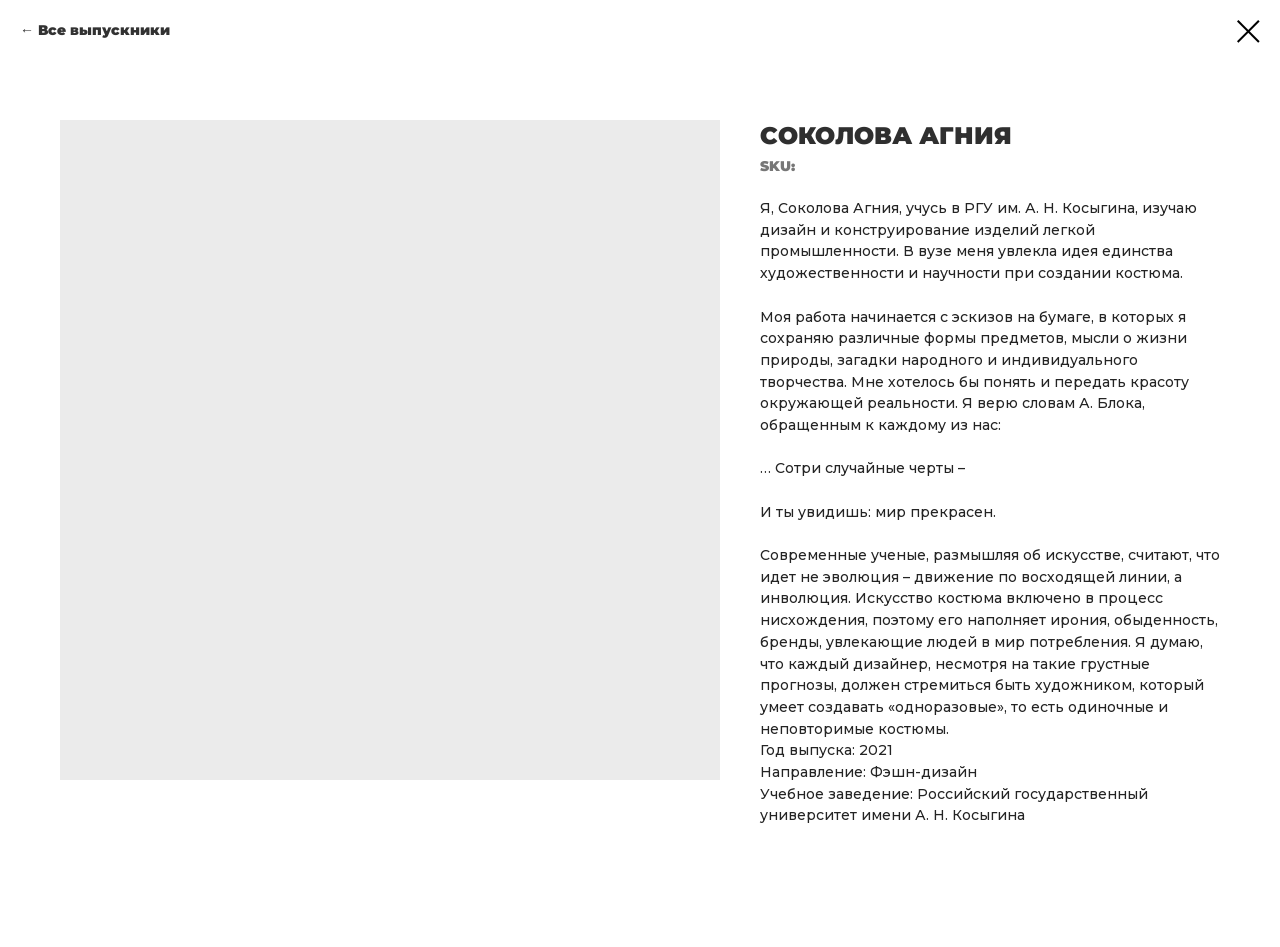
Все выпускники (104, 30)
